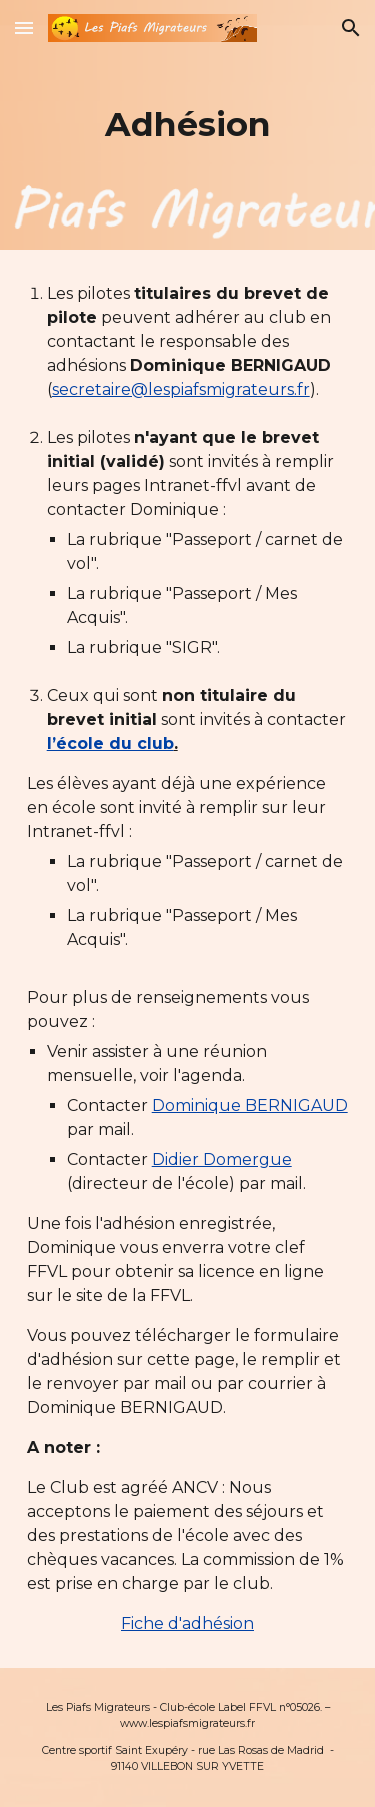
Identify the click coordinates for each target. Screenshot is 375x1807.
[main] (188, 125)
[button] (24, 27)
